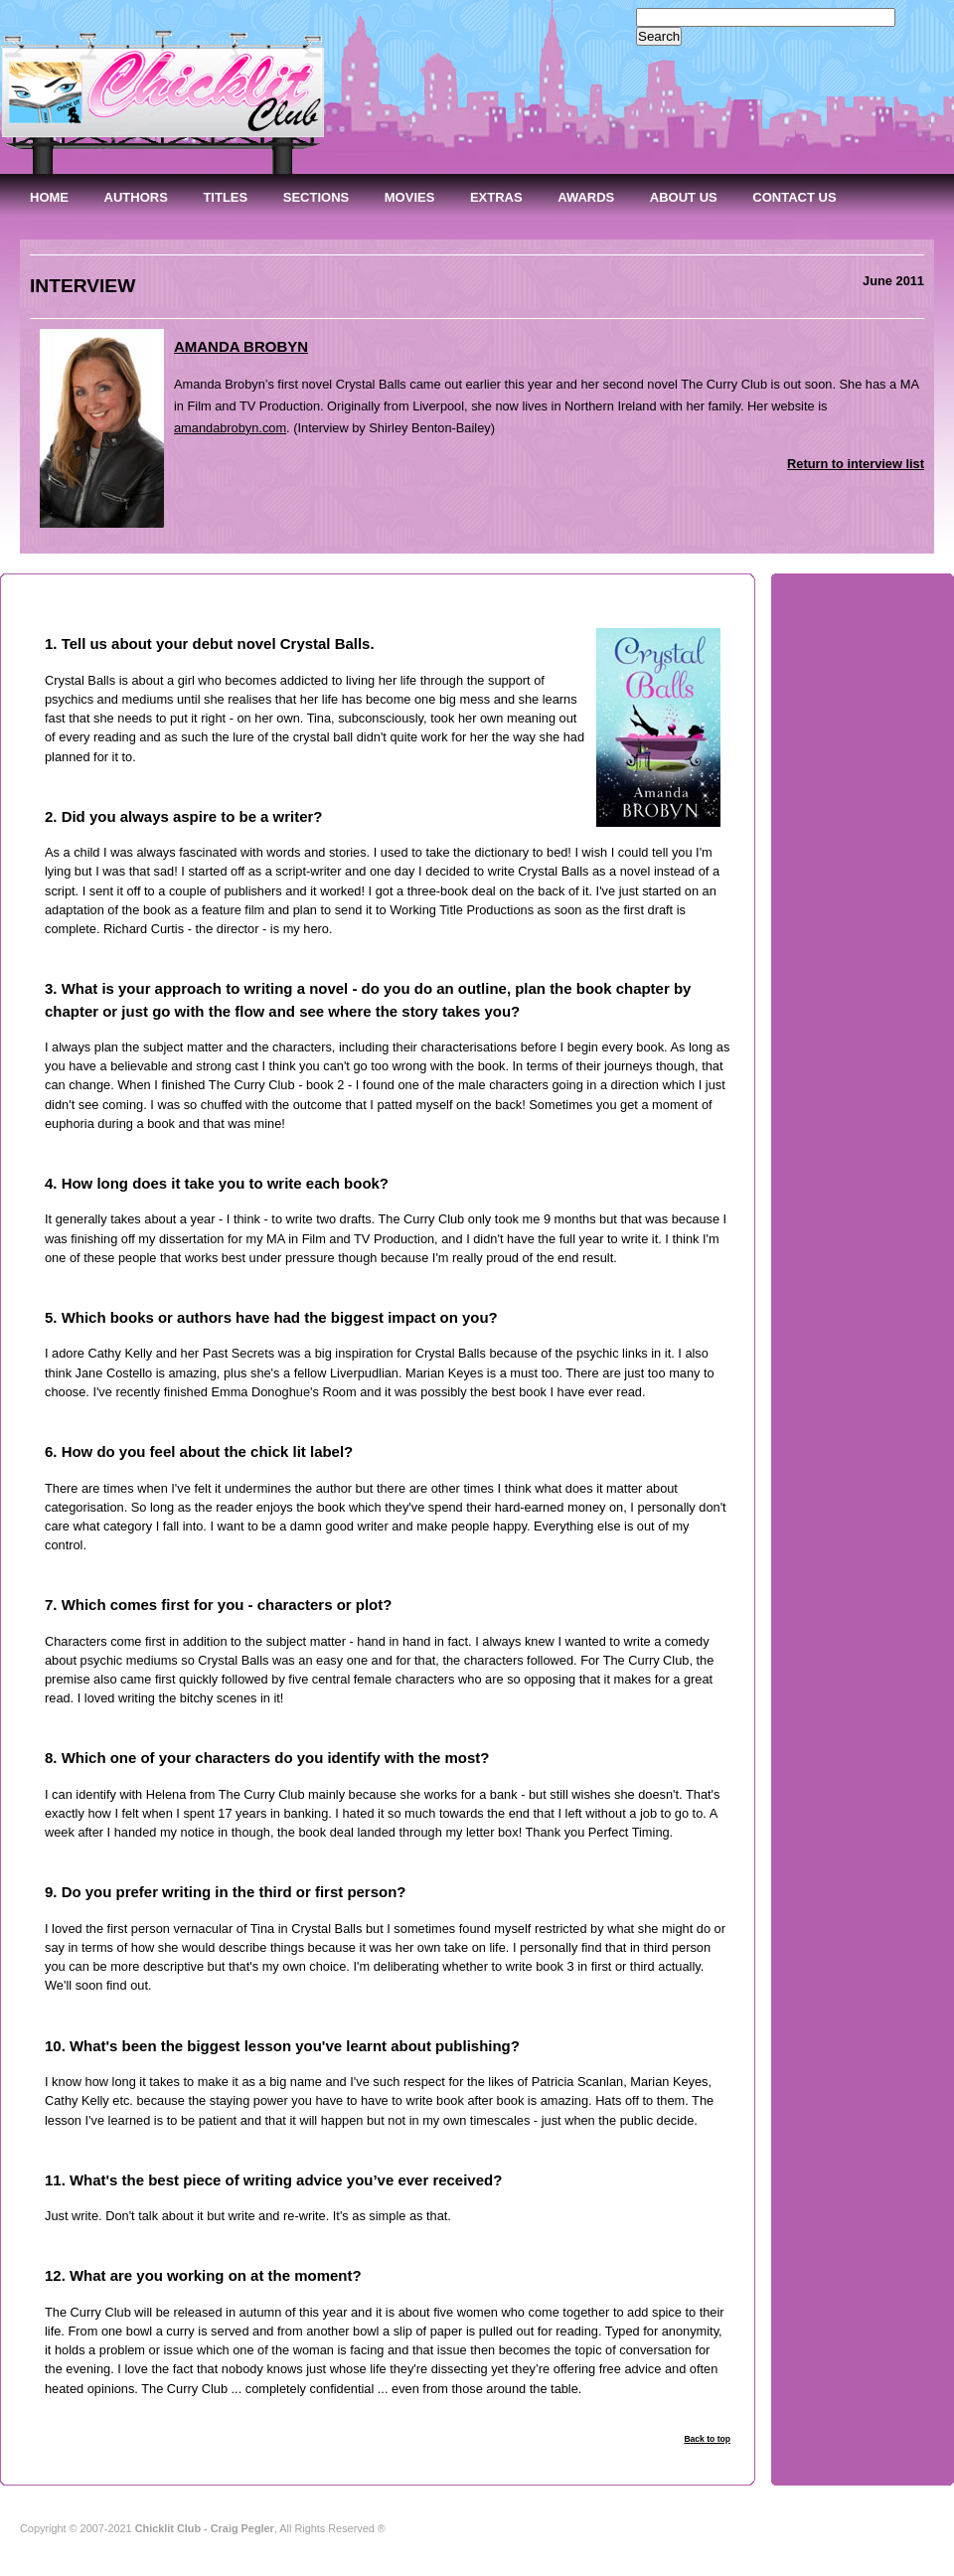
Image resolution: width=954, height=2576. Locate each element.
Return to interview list (855, 463)
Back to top (707, 2439)
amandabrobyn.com (230, 427)
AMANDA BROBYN (241, 346)
